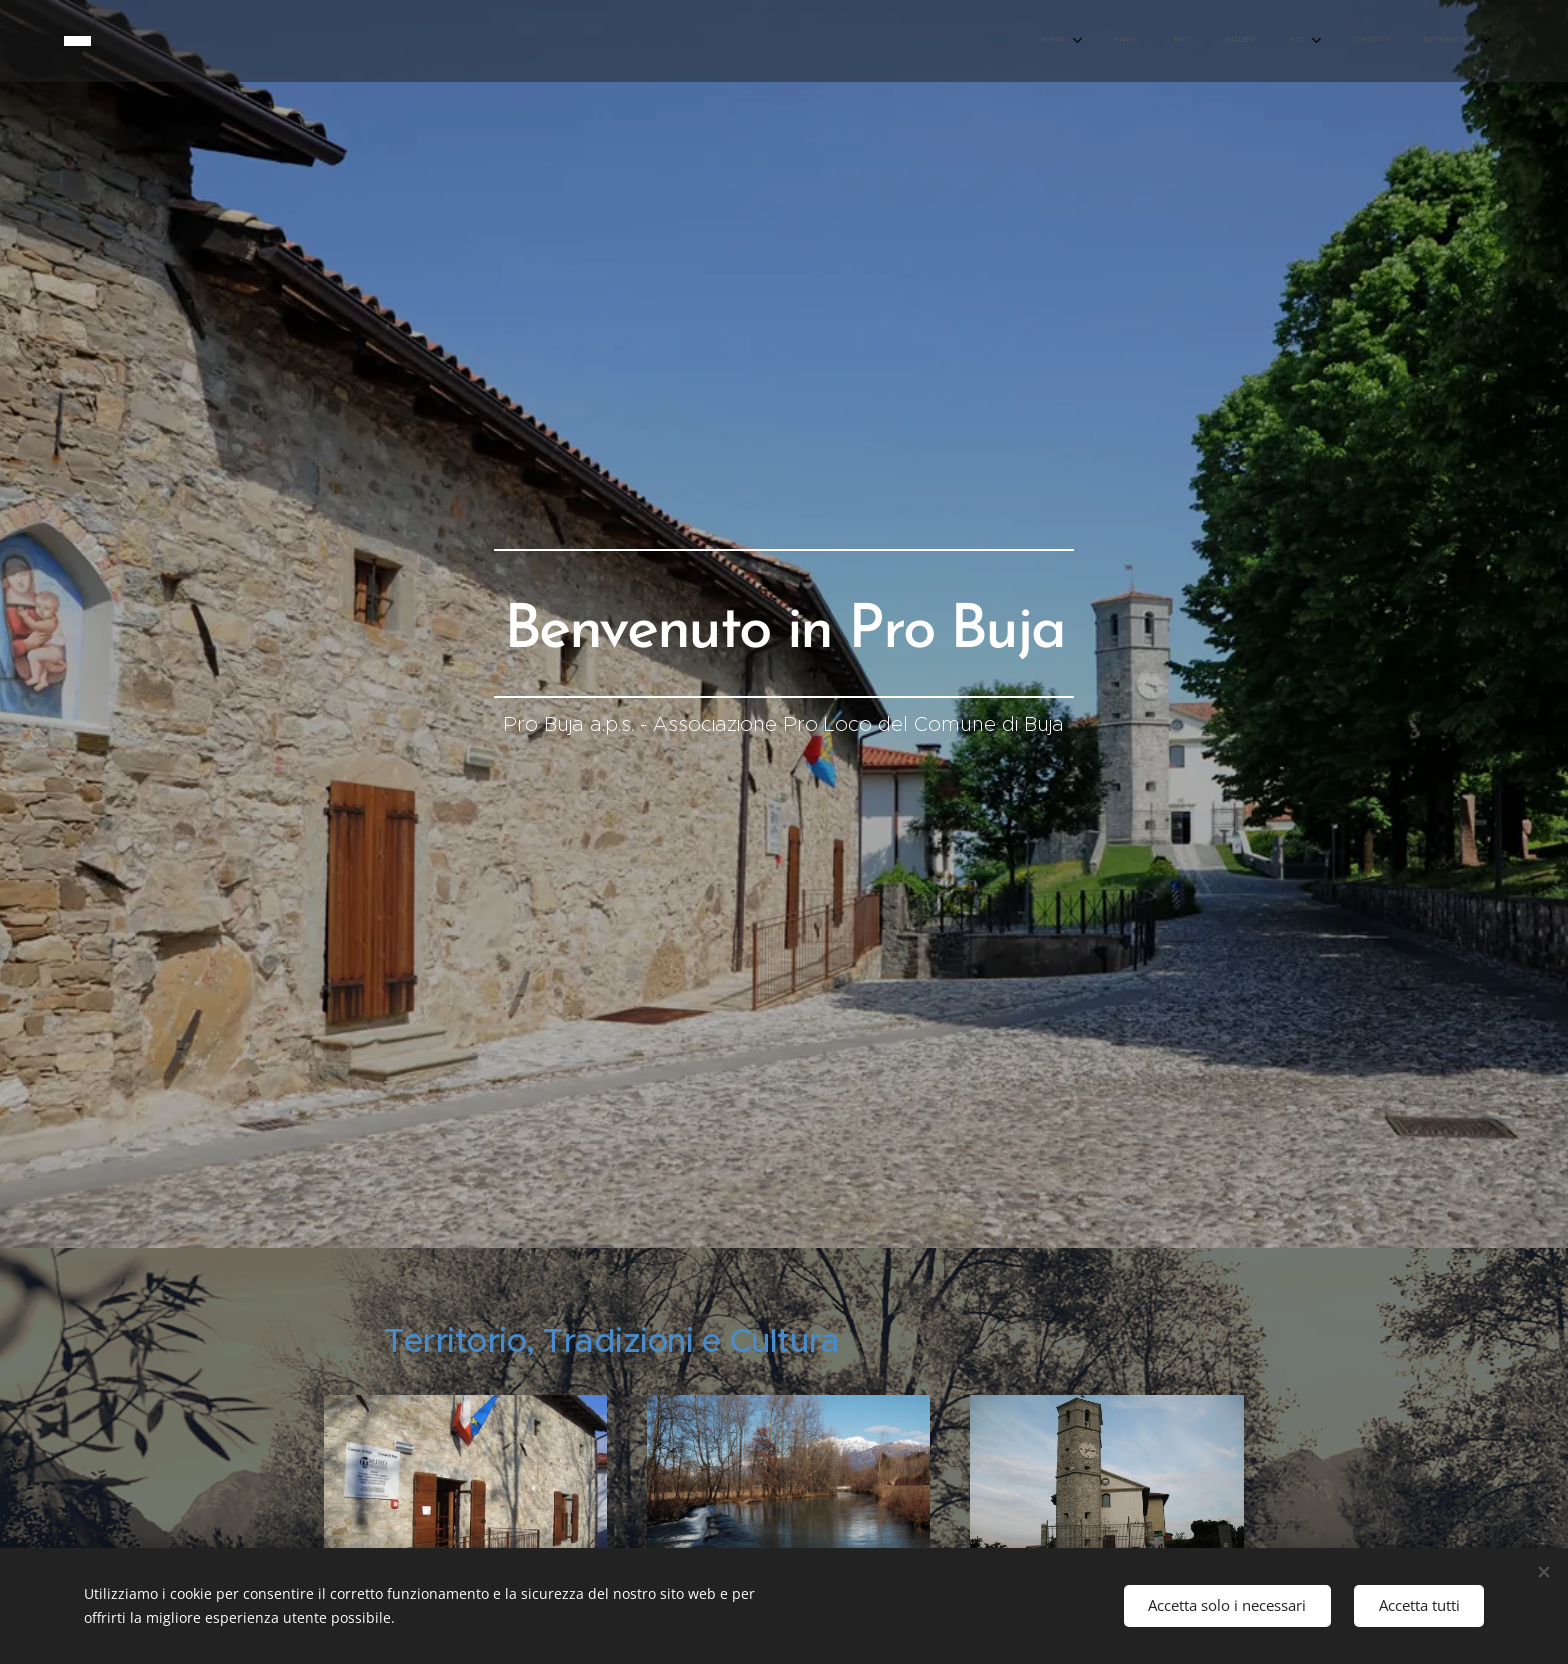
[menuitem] (1210, 41)
